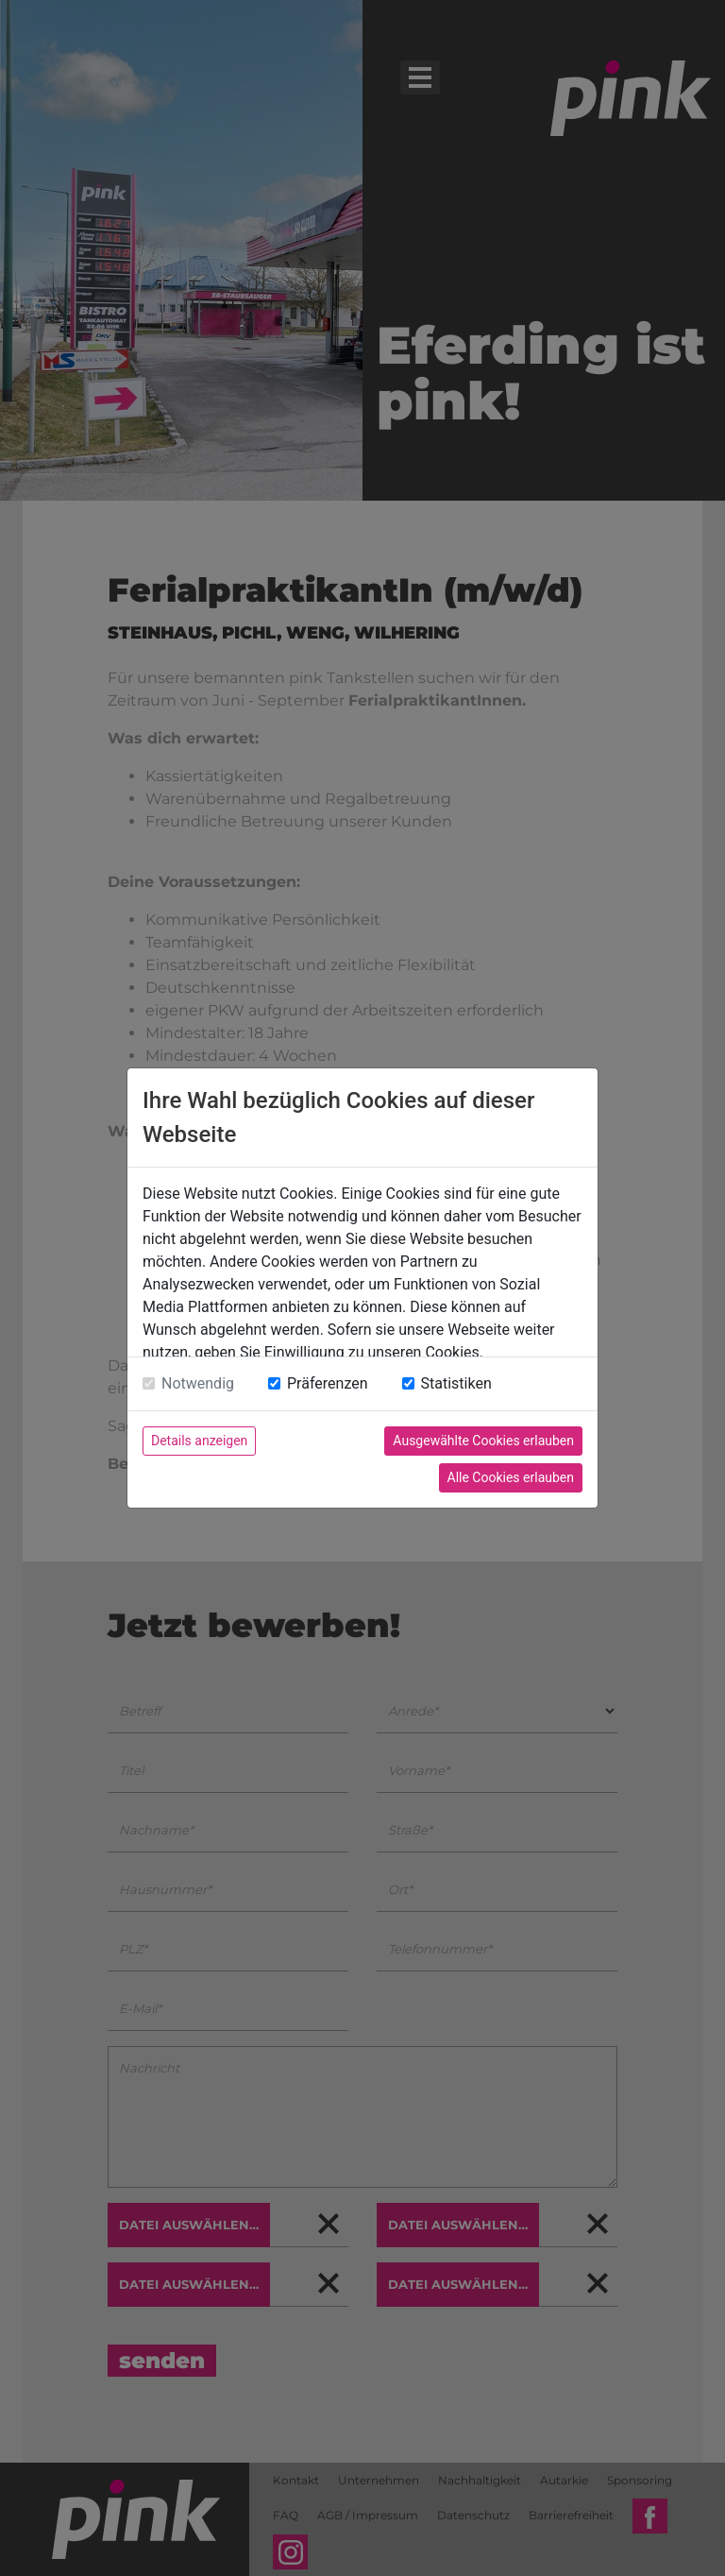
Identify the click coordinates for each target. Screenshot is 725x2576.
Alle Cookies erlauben (510, 1477)
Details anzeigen (199, 1440)
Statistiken (456, 1383)
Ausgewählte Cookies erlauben (483, 1440)
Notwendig (197, 1383)
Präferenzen (327, 1383)
